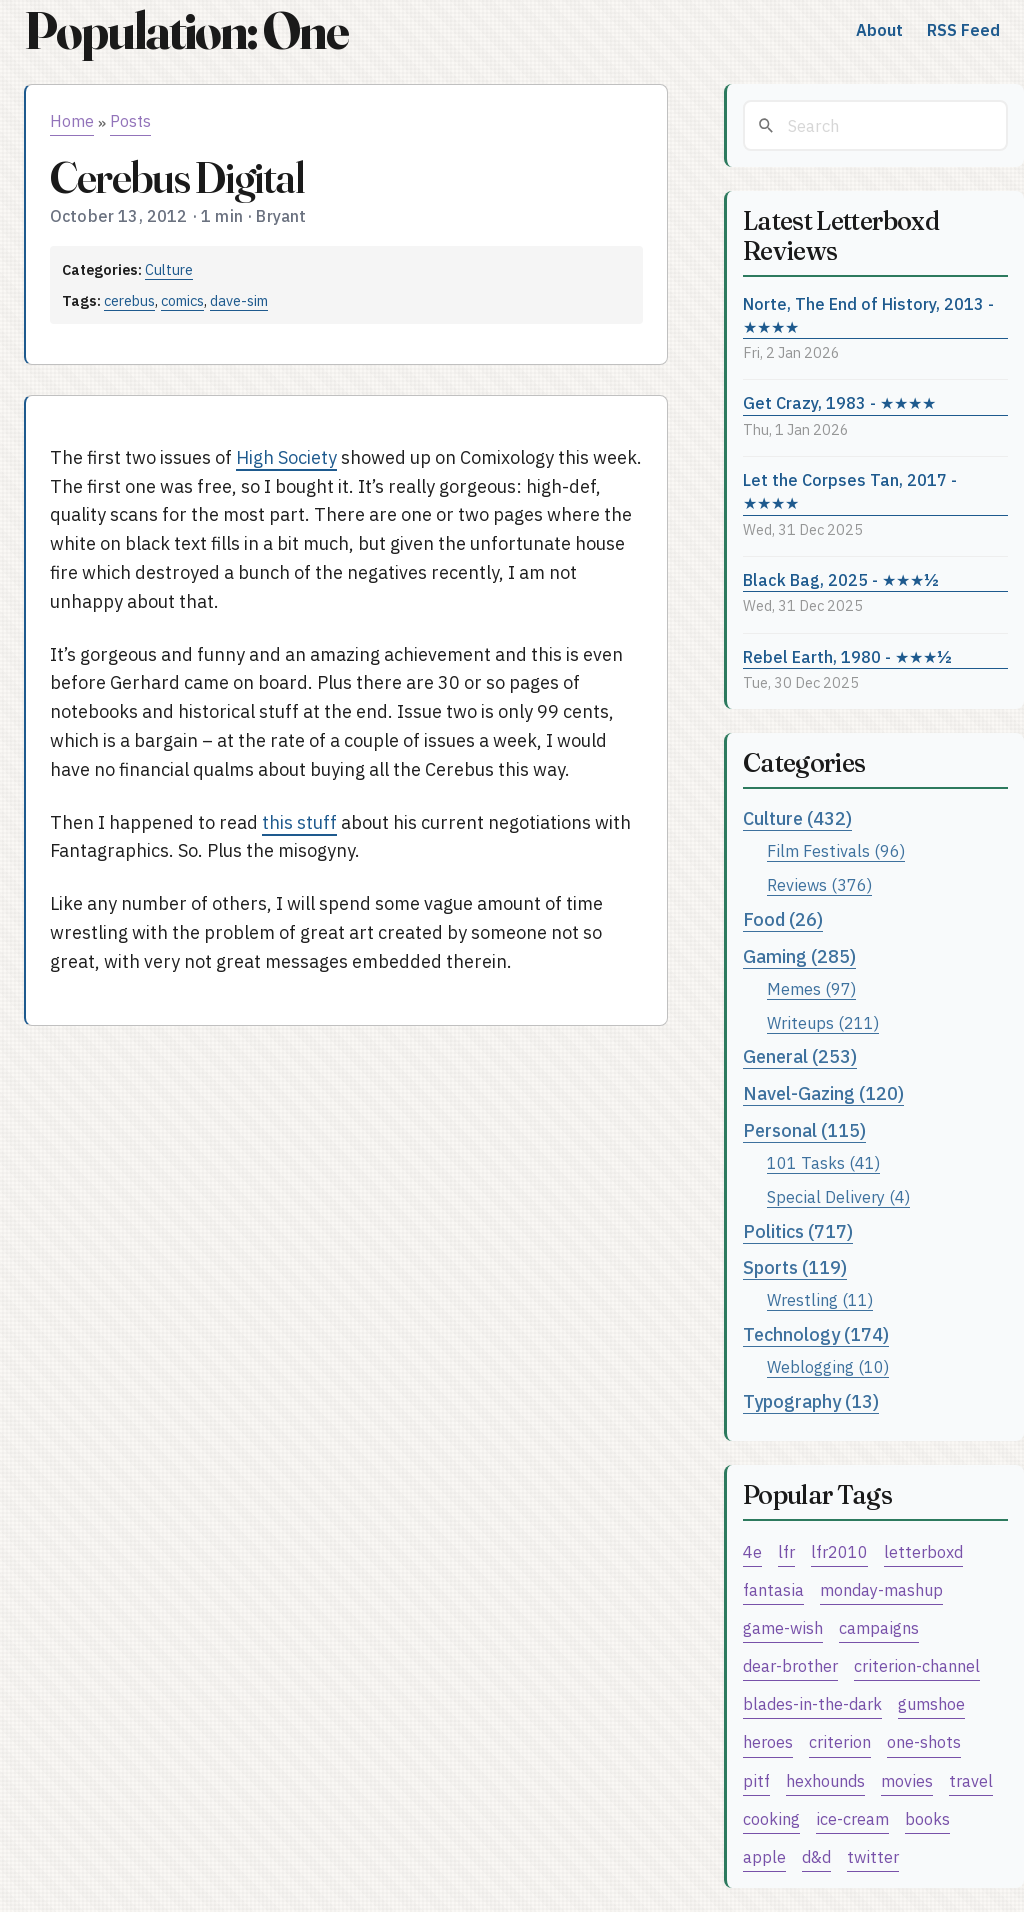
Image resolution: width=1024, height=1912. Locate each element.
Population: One (186, 30)
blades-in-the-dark (812, 1703)
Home (72, 121)
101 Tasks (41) (823, 1162)
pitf (756, 1780)
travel (971, 1780)
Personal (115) (804, 1130)
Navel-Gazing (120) (823, 1093)
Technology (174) (816, 1334)
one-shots (924, 1741)
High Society (286, 457)
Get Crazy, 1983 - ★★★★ (839, 402)
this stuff (299, 822)
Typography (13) (811, 1401)
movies (907, 1780)
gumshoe (931, 1703)
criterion (840, 1741)
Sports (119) (795, 1267)
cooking (771, 1818)
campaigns (879, 1627)
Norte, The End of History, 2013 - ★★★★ (868, 315)
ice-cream (852, 1818)
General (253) (800, 1056)
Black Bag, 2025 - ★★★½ (841, 579)
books (927, 1818)
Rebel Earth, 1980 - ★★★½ (847, 656)
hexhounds (825, 1780)
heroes (768, 1741)
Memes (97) (811, 988)
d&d (816, 1856)
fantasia (773, 1589)
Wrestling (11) (820, 1299)
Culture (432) (797, 818)
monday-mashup (881, 1589)
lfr (786, 1551)
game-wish (783, 1627)
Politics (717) (798, 1231)
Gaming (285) (799, 956)
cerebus (129, 300)
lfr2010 (839, 1551)
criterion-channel (917, 1665)
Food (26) (783, 919)
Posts (130, 121)
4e (752, 1551)
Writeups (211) (823, 1022)
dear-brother (790, 1665)
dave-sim (239, 300)
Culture (169, 269)
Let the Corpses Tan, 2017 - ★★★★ (850, 491)
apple (764, 1856)
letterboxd (923, 1551)
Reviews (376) (819, 884)
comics (182, 300)
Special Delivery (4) (838, 1196)
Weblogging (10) (828, 1366)
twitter (873, 1856)
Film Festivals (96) (836, 850)
